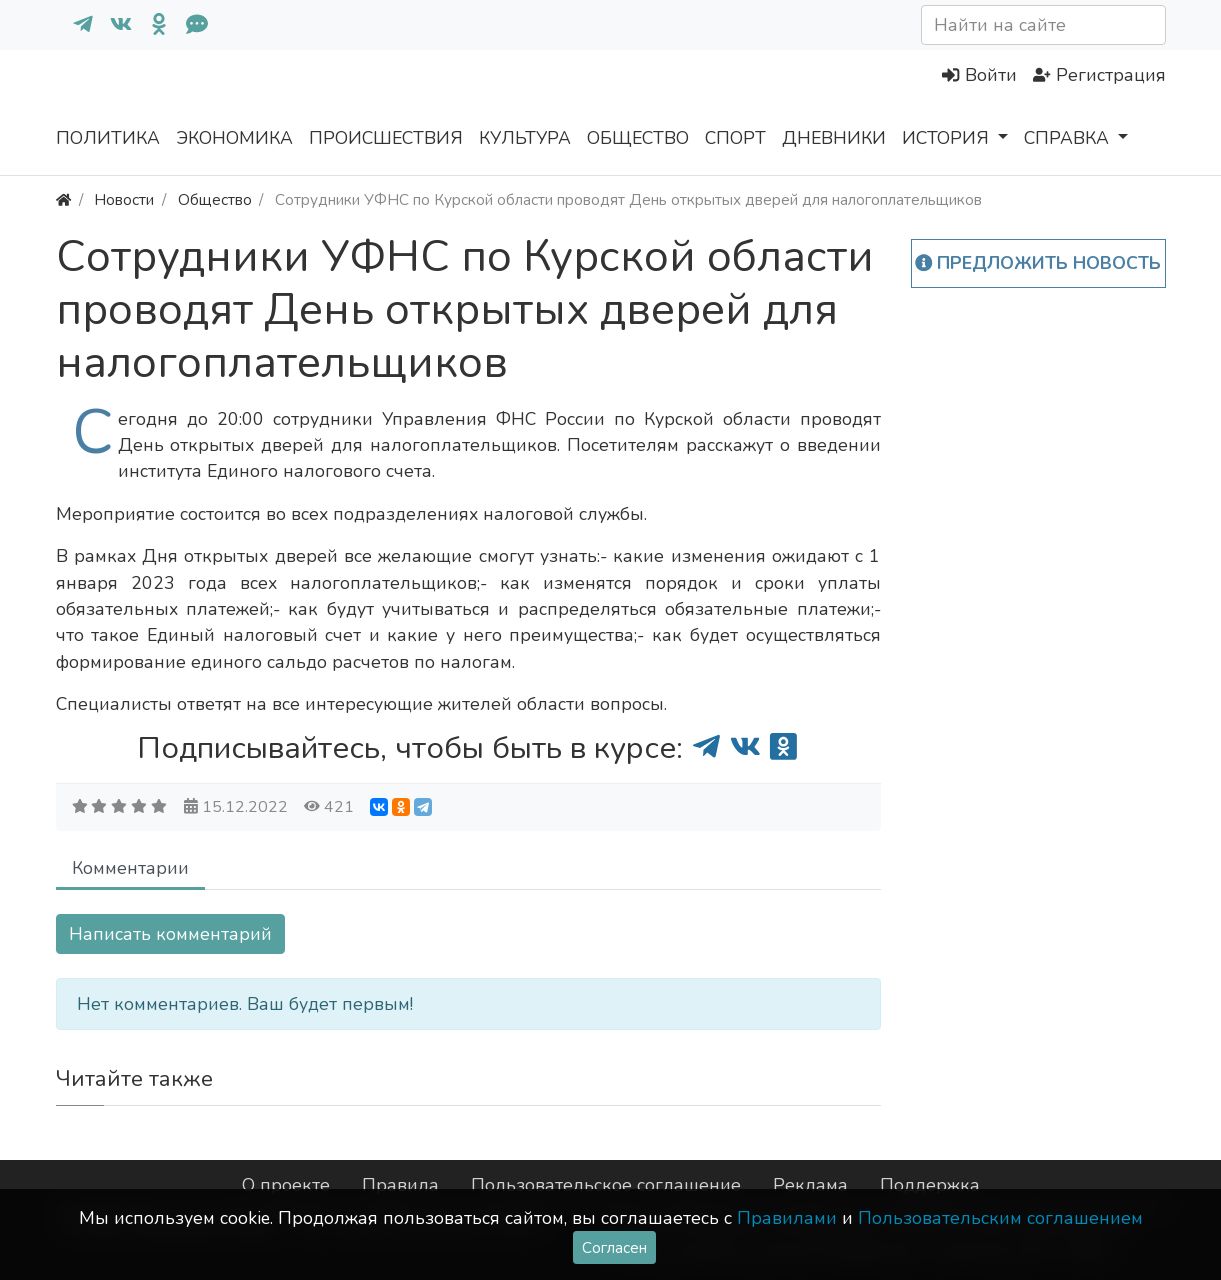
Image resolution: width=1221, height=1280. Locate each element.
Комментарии (130, 868)
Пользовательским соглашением (1000, 1218)
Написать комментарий (170, 934)
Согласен (614, 1247)
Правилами (787, 1218)
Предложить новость (1038, 263)
